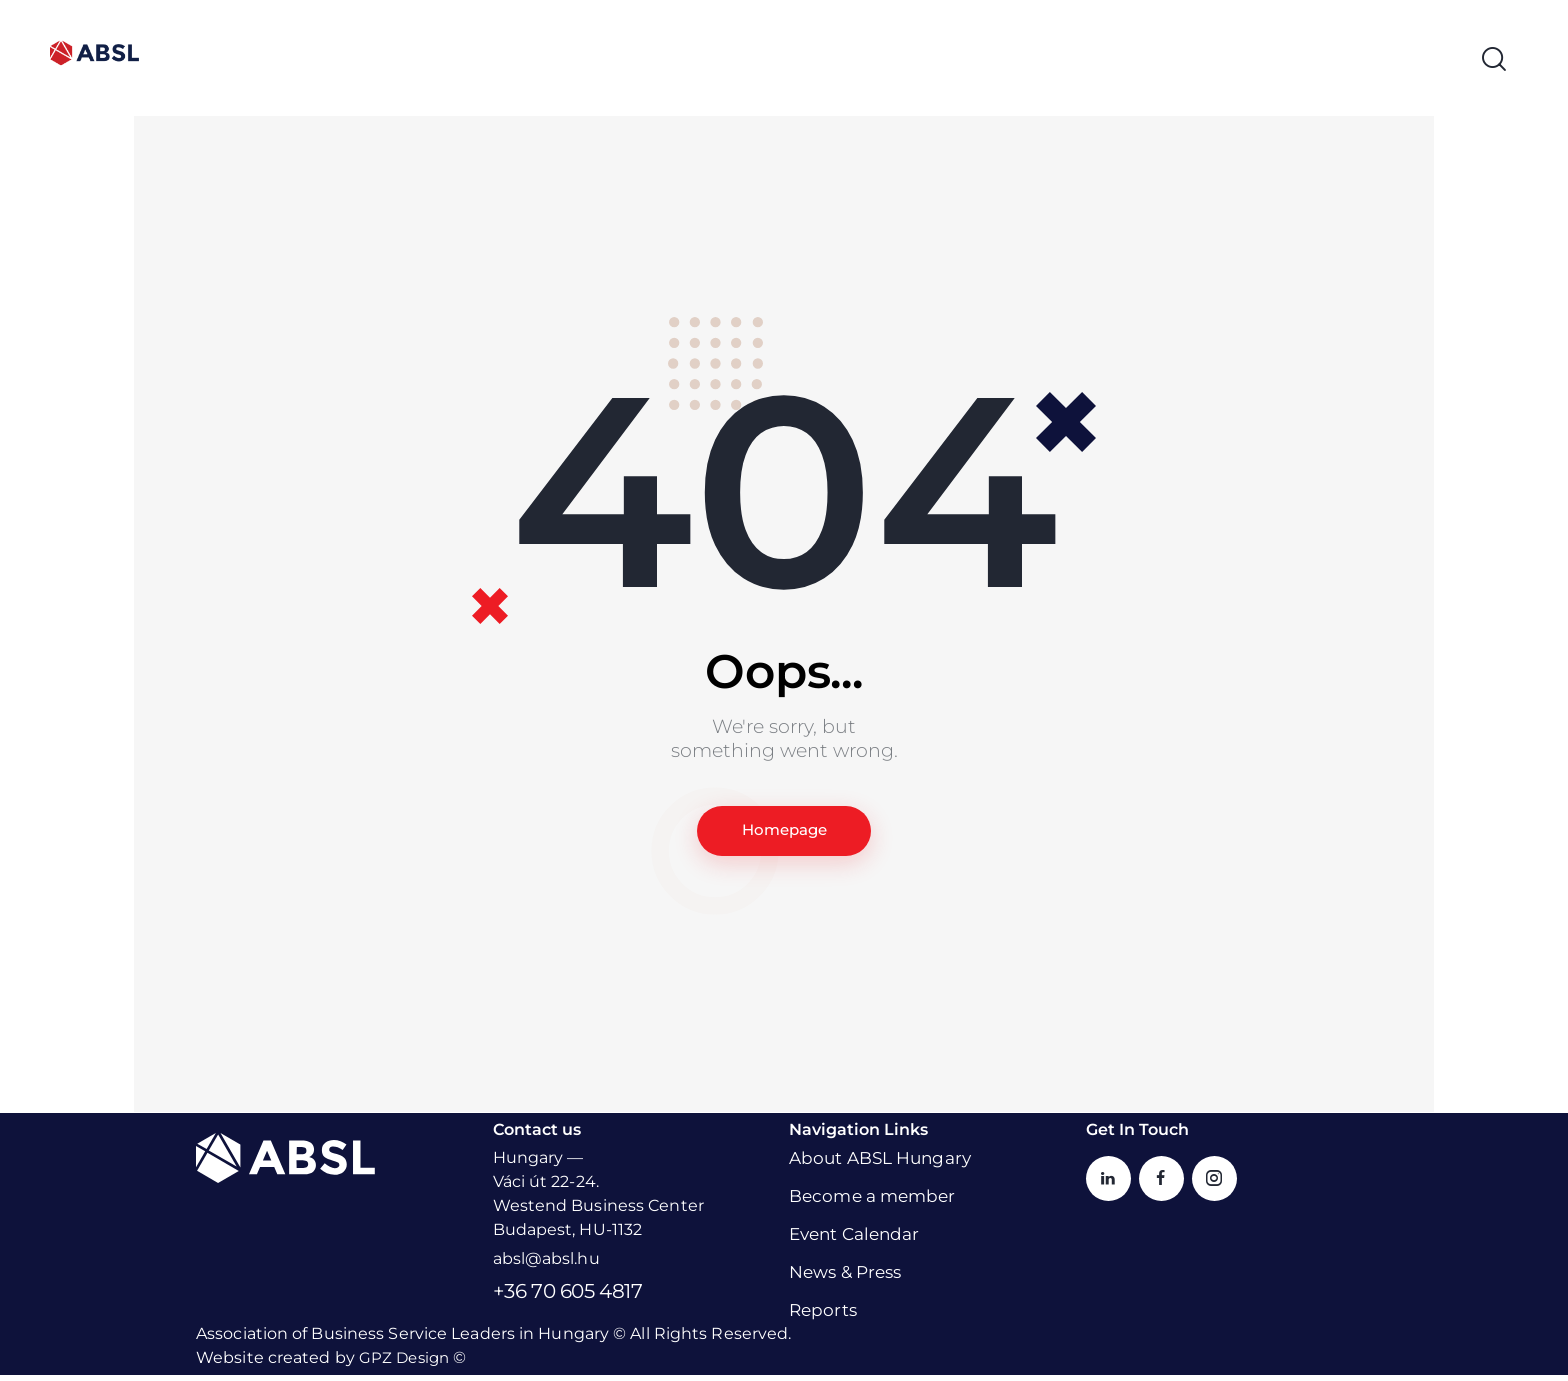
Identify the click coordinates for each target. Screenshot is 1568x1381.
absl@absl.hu (546, 1264)
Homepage (784, 833)
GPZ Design (406, 1363)
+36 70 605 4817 (568, 1297)
